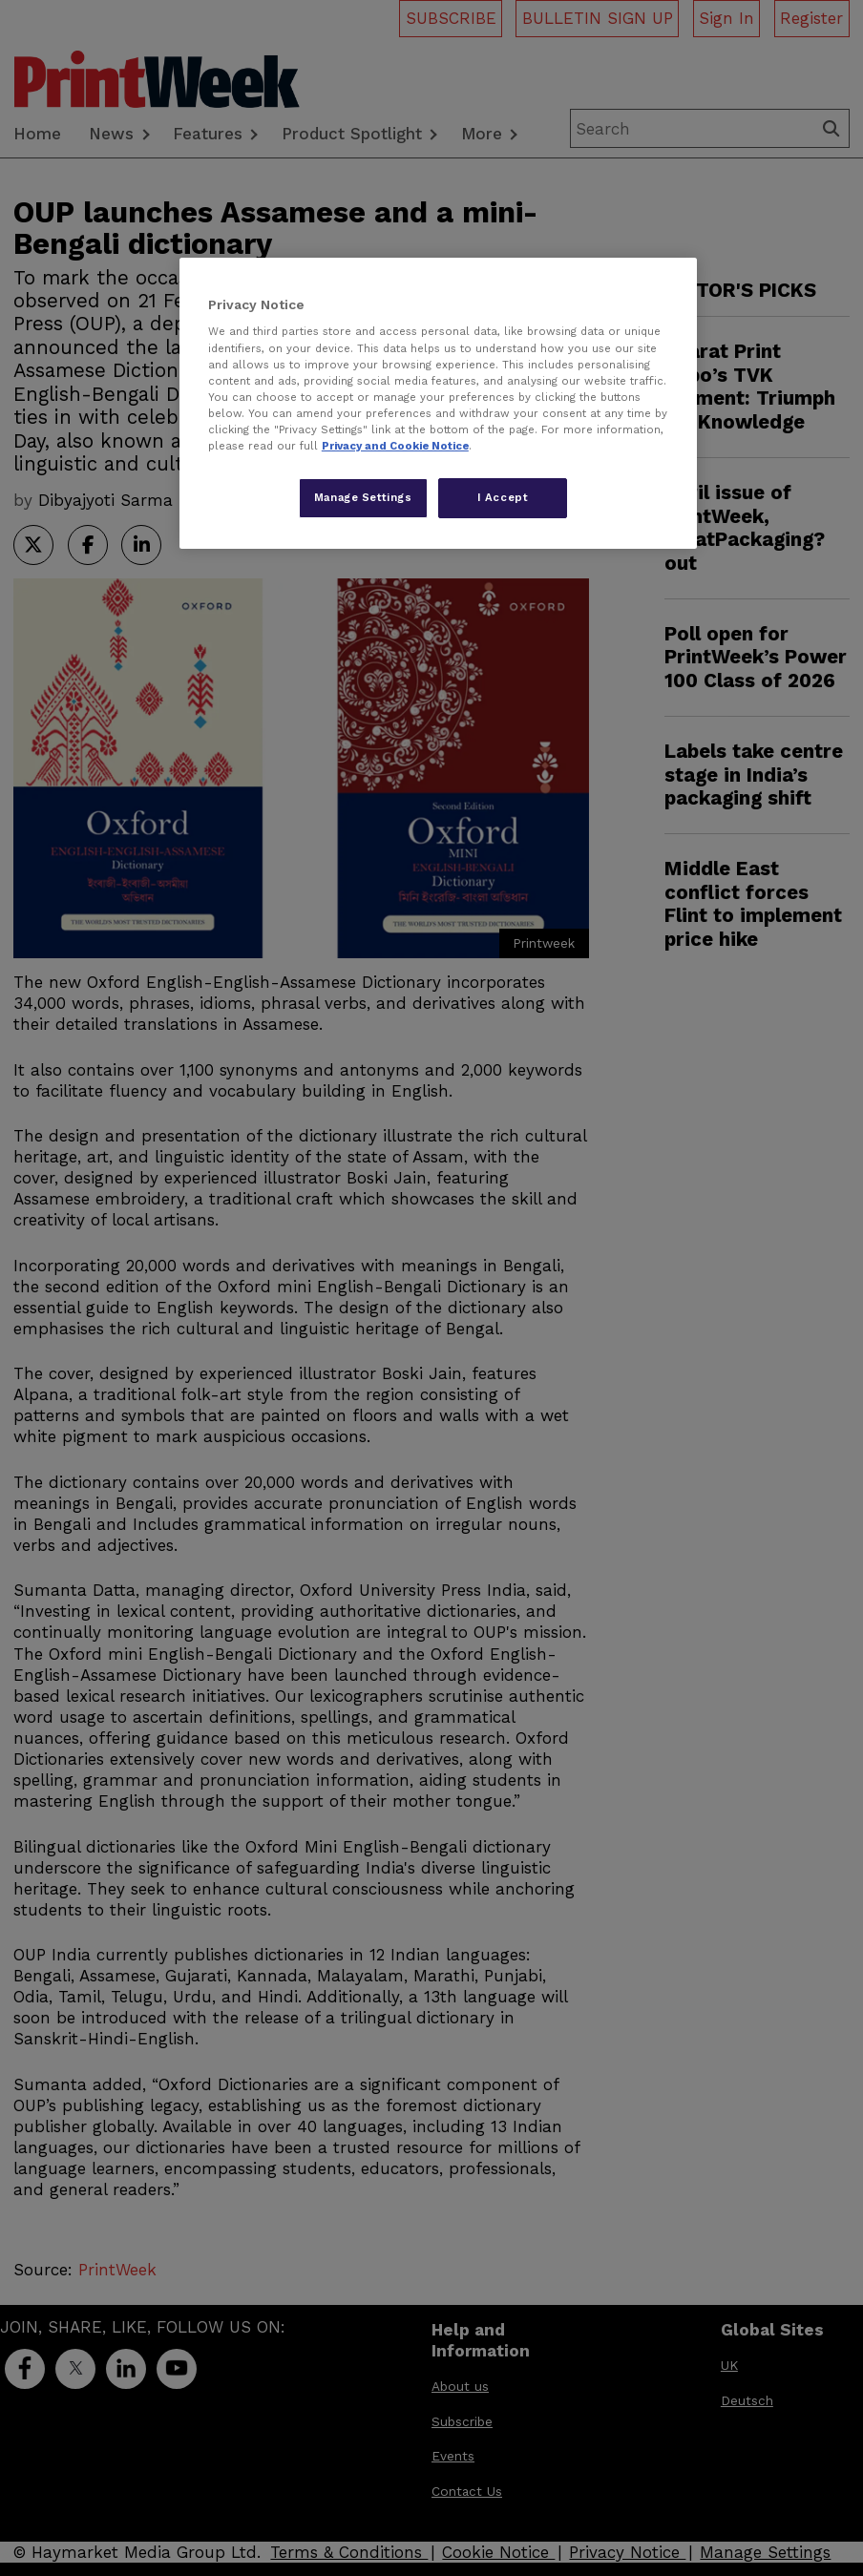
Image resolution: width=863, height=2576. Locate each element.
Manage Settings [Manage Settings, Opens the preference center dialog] (363, 497)
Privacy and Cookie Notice (395, 445)
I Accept (503, 497)
